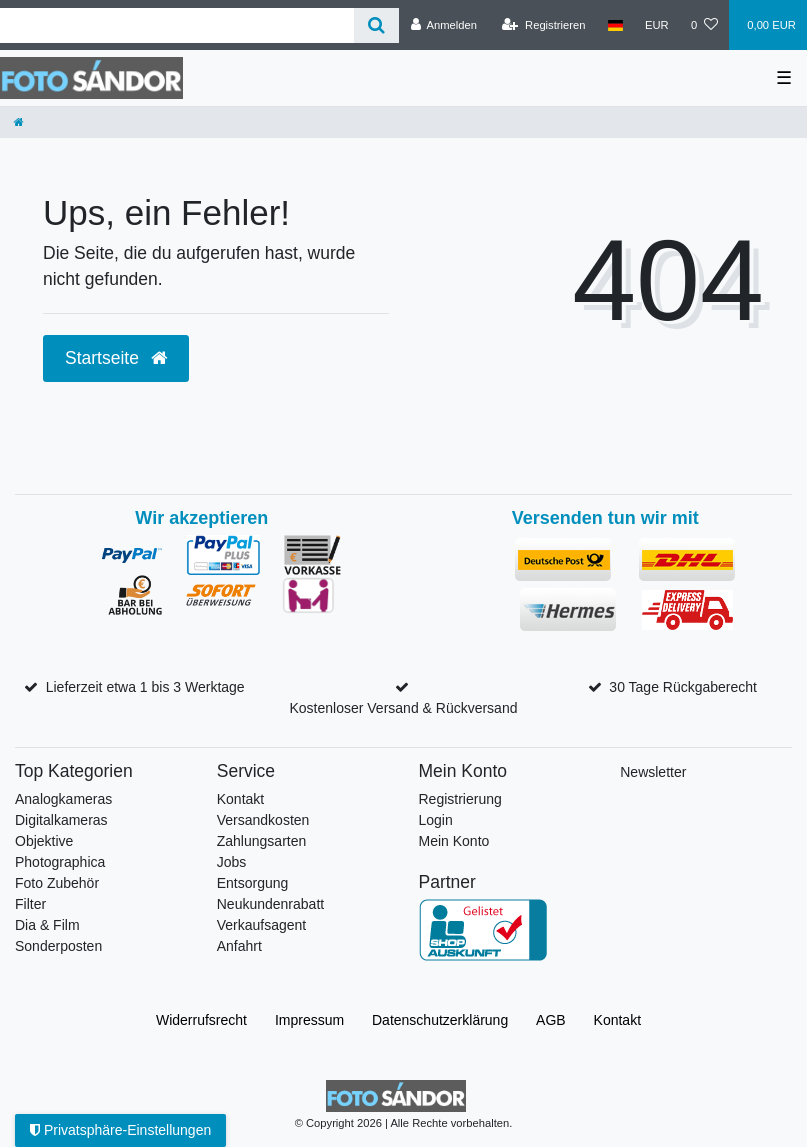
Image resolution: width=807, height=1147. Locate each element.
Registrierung (460, 799)
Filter (30, 904)
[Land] (615, 25)
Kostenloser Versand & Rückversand (403, 708)
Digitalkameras (61, 820)
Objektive (44, 841)
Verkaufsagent (262, 925)
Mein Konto (454, 841)
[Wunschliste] (704, 25)
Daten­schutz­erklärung (440, 1020)
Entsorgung (253, 883)
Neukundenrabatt (270, 904)
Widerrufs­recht (201, 1020)
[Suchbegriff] (177, 25)
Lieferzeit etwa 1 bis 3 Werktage (145, 687)
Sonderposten (58, 946)
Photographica (60, 862)
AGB (551, 1020)
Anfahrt (239, 946)
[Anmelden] (443, 25)
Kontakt (240, 799)
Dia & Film (47, 925)
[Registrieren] (543, 25)
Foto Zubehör (57, 883)
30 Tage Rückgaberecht (683, 687)
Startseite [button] (116, 358)
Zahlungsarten (262, 841)
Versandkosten (263, 820)
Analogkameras (63, 799)
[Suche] (376, 25)
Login (436, 820)
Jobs (232, 862)
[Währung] (657, 25)
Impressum (309, 1020)
